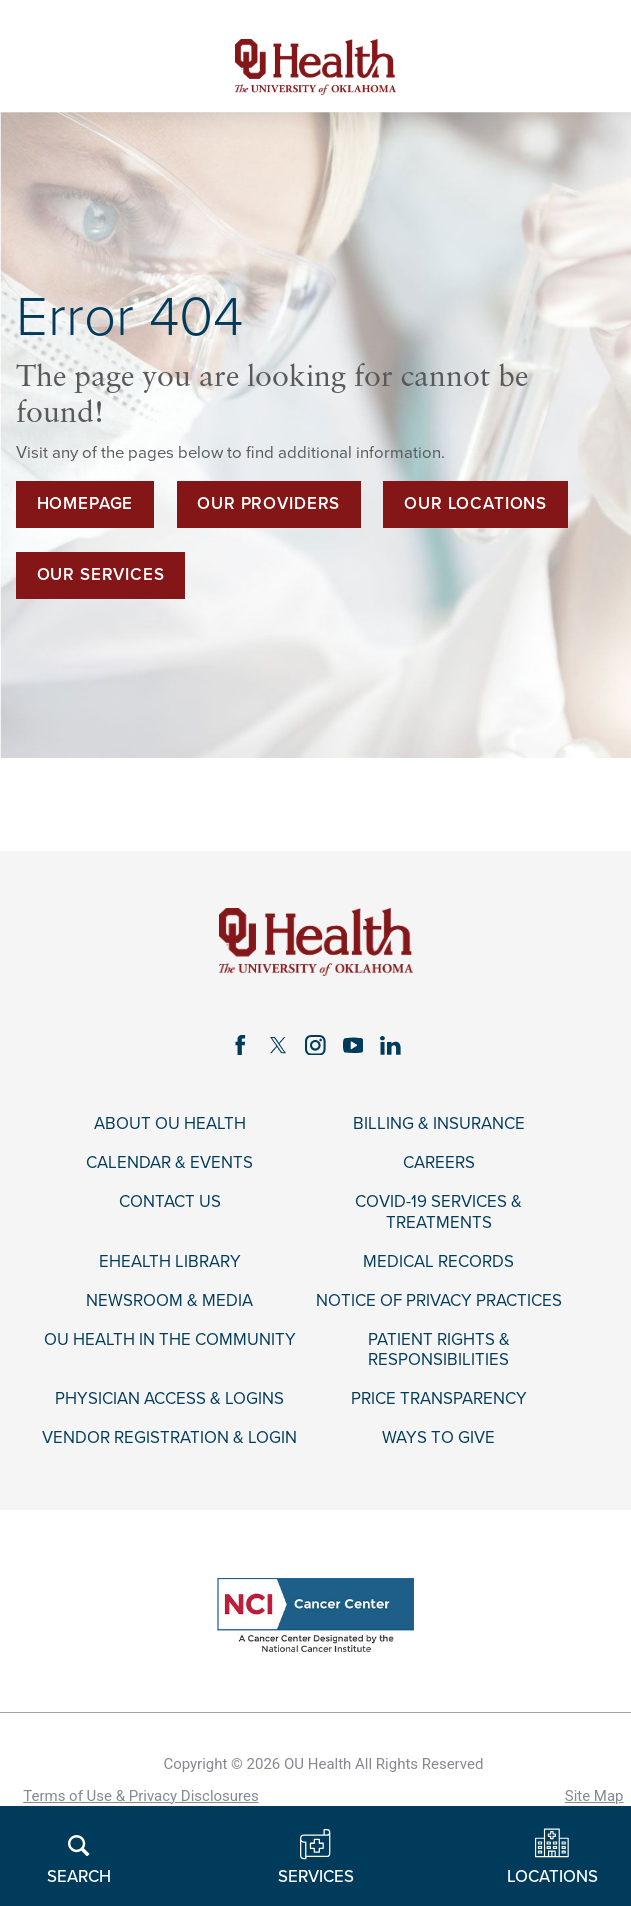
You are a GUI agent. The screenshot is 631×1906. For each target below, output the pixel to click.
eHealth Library (170, 1262)
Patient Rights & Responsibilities (439, 1350)
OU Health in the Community (170, 1340)
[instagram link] (315, 1044)
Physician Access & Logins (169, 1399)
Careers (439, 1163)
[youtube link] (352, 1044)
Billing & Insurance (439, 1124)
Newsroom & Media (169, 1301)
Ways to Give (438, 1438)
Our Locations (475, 504)
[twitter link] (277, 1044)
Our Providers (268, 504)
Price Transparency (439, 1399)
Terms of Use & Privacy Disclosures (140, 1796)
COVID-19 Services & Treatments (438, 1212)
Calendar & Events (169, 1163)
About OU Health (170, 1124)
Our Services (101, 575)
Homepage (85, 504)
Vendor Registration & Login (169, 1438)
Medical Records (438, 1262)
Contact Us (170, 1202)
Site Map (594, 1796)
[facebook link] (240, 1044)
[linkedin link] (390, 1044)
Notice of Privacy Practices (439, 1301)
